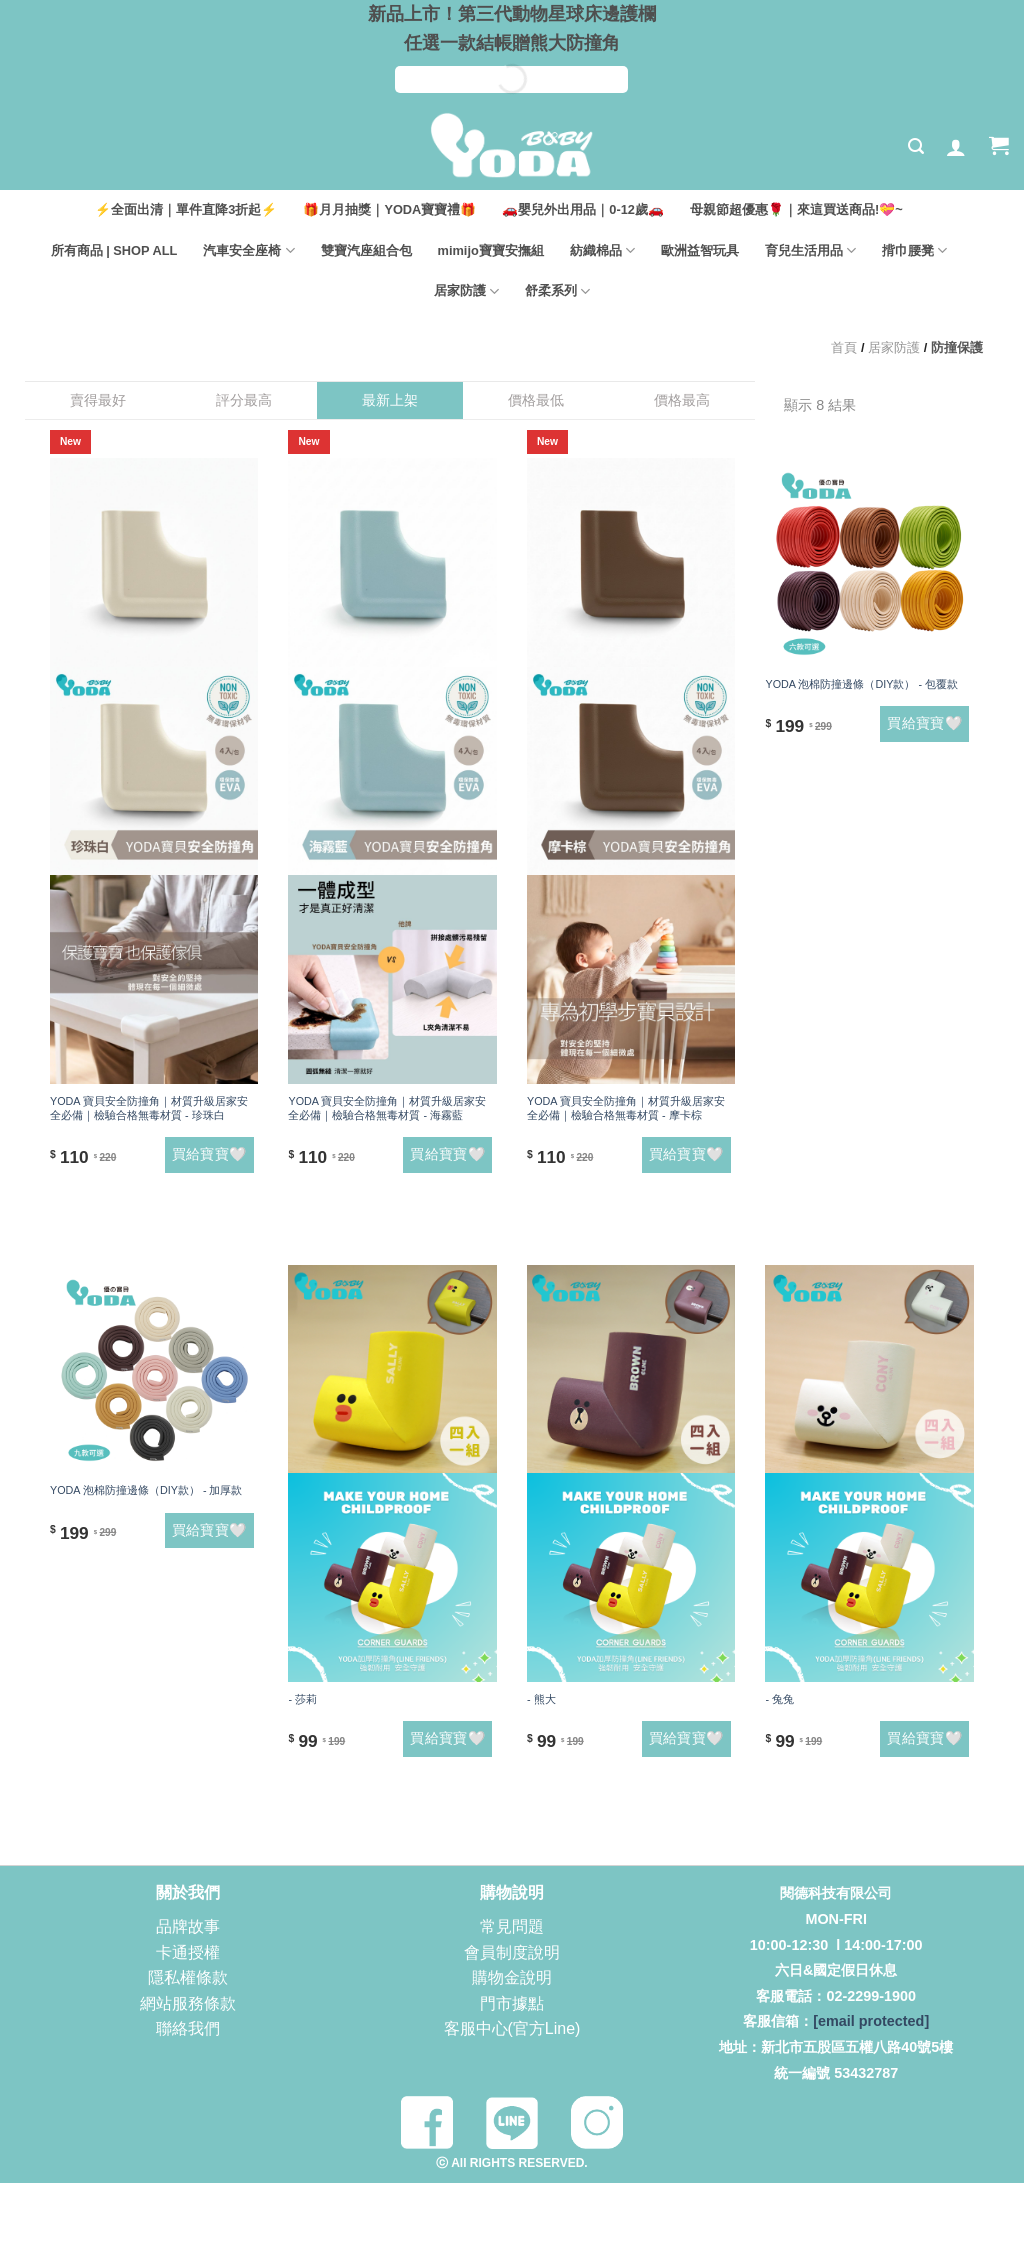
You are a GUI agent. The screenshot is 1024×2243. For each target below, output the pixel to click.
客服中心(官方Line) (512, 2028)
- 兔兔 (779, 1699)
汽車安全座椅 (248, 250)
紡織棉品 (602, 250)
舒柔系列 (557, 291)
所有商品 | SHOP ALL (114, 250)
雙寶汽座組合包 (366, 250)
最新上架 (390, 400)
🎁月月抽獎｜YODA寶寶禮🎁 (389, 209)
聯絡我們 (188, 2028)
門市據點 (512, 2003)
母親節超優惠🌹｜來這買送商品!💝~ (796, 209)
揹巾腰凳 (914, 250)
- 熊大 (541, 1699)
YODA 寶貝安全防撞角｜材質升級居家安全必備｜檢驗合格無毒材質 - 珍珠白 (149, 1108)
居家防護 (466, 291)
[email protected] (871, 2021)
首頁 (844, 347)
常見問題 (512, 1926)
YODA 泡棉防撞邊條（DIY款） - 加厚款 (146, 1490)
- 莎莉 (302, 1699)
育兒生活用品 (810, 250)
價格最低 (536, 400)
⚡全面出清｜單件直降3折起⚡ (186, 209)
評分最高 (244, 400)
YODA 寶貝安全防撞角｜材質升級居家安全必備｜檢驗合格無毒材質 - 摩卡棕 (626, 1108)
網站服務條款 (188, 2003)
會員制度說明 (512, 1952)
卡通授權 (188, 1952)
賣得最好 (98, 400)
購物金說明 (512, 1977)
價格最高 (682, 400)
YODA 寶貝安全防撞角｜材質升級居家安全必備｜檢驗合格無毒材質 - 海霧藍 (387, 1108)
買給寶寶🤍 (209, 1154)
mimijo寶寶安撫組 (491, 250)
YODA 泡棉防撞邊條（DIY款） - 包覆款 (861, 684)
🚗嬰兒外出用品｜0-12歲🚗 (583, 209)
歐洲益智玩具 (700, 250)
